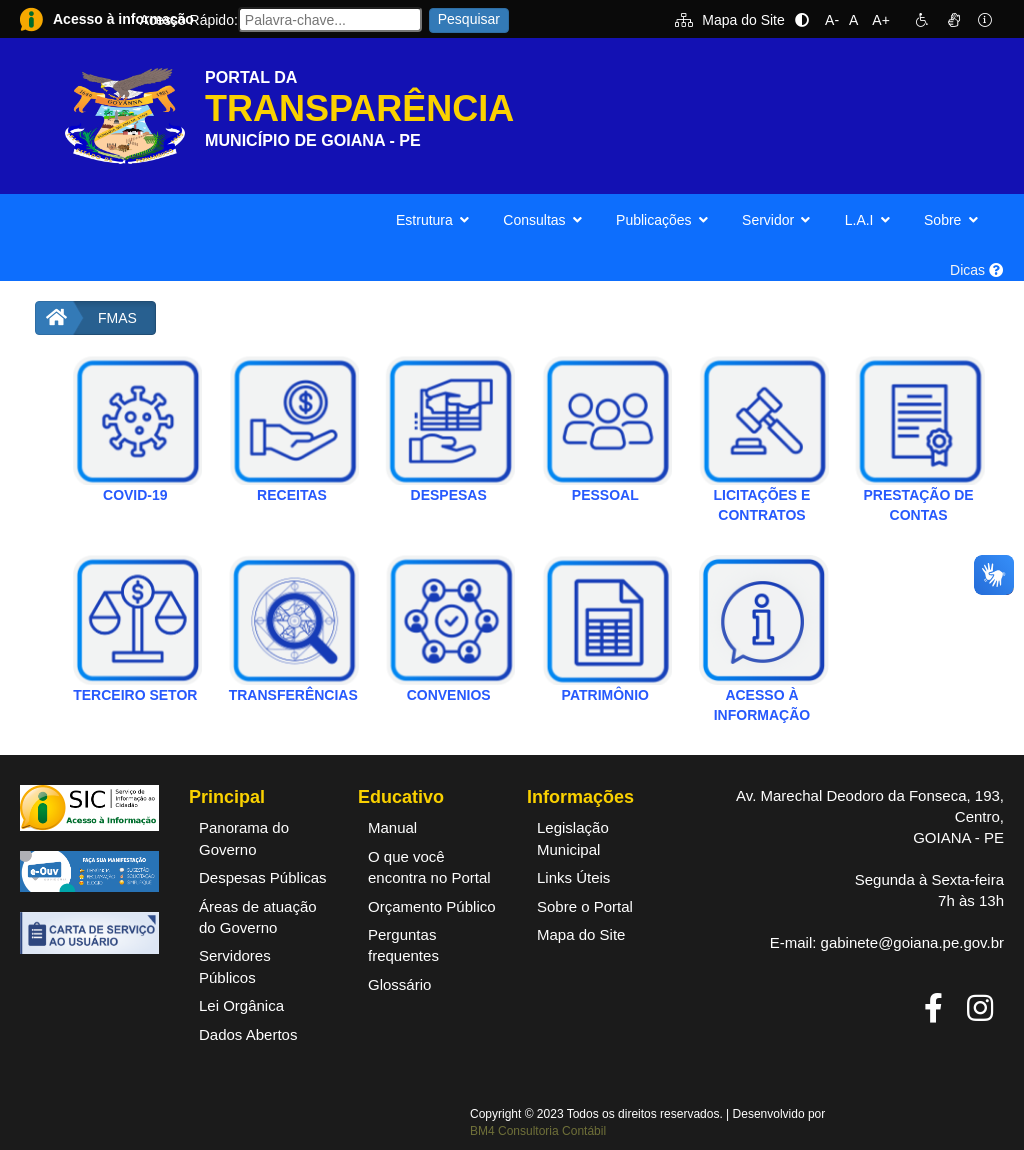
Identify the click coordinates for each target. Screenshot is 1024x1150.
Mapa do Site (730, 20)
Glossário (399, 984)
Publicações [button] (664, 220)
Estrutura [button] (434, 220)
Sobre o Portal (585, 906)
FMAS (117, 318)
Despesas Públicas (263, 877)
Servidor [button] (778, 220)
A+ (881, 20)
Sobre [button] (953, 220)
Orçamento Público (432, 906)
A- (832, 20)
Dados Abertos (248, 1034)
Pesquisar (469, 19)
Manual (392, 827)
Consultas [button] (544, 220)
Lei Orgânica (241, 1005)
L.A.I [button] (869, 220)
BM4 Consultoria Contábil (538, 1131)
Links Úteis (573, 877)
